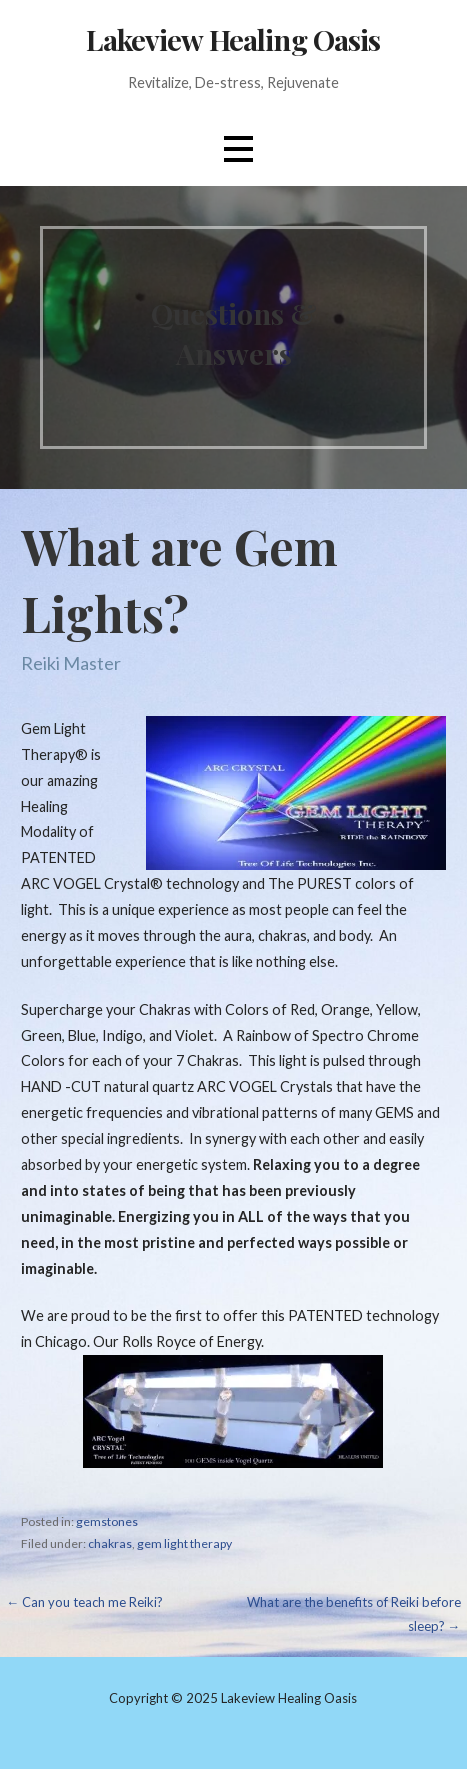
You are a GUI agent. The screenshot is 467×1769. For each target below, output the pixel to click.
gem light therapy (184, 1543)
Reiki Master (71, 663)
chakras (110, 1543)
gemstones (107, 1521)
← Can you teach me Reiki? (84, 1602)
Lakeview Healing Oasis (233, 39)
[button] (238, 149)
